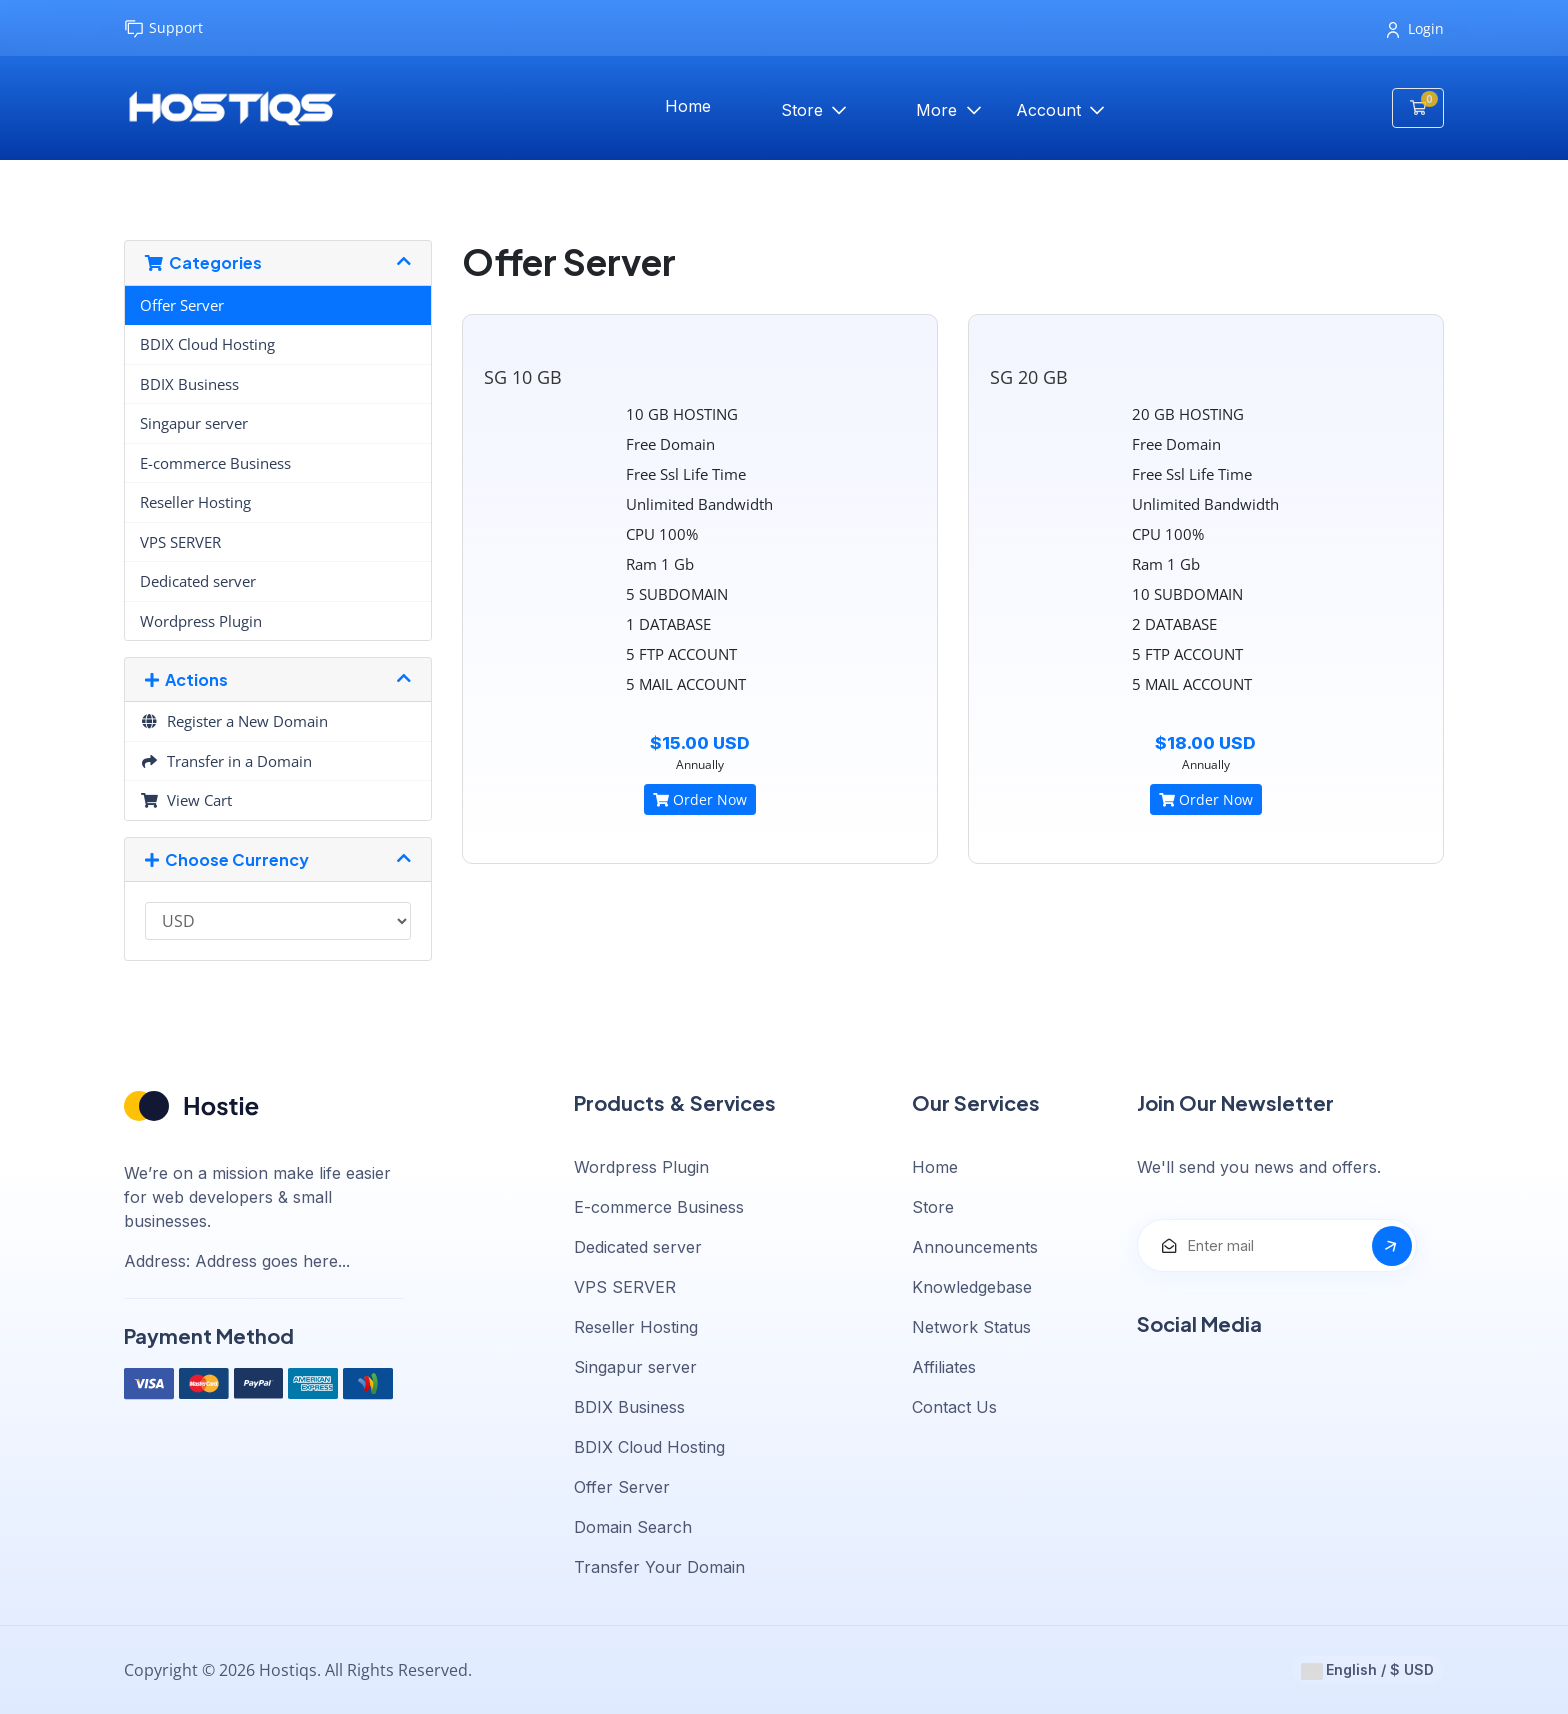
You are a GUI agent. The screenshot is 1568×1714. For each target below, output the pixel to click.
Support (163, 28)
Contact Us (954, 1407)
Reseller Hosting (195, 502)
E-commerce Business (215, 463)
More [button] (939, 110)
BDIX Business (189, 384)
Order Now (700, 799)
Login (1415, 28)
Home (688, 106)
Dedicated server (198, 581)
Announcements (975, 1247)
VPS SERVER (180, 542)
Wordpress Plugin (201, 621)
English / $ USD (1368, 1670)
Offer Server (182, 305)
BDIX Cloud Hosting (207, 344)
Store (804, 110)
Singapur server (194, 423)
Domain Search (633, 1527)
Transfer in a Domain (226, 761)
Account (1051, 110)
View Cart (186, 800)
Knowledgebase (972, 1287)
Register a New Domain (234, 721)
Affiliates (944, 1367)
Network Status (971, 1327)
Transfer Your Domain (659, 1567)
